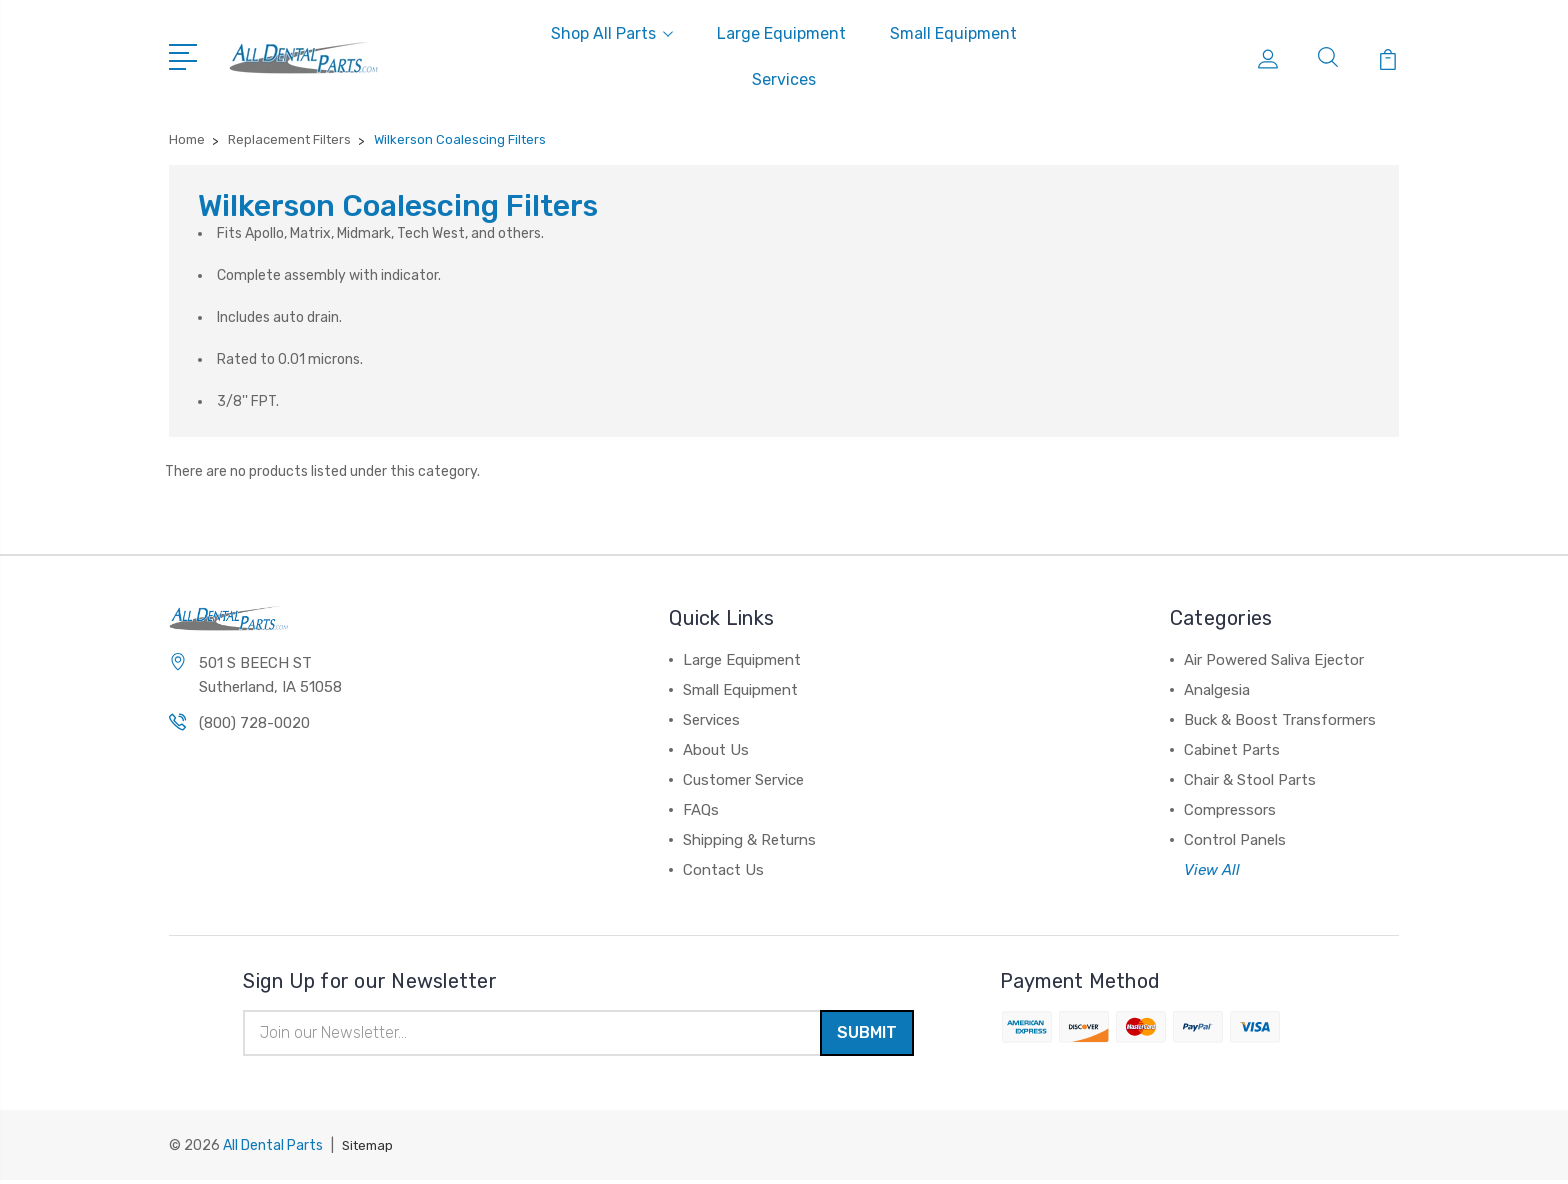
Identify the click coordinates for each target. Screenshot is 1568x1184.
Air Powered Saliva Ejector (1274, 660)
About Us (716, 750)
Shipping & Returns (749, 840)
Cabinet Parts (1232, 750)
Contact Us (723, 870)
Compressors (1230, 810)
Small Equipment (953, 33)
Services (784, 79)
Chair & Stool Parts (1250, 780)
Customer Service (743, 780)
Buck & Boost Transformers (1280, 720)
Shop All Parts (612, 33)
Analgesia (1217, 690)
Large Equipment (781, 33)
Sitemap (370, 1149)
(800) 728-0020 (254, 726)
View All (1212, 870)
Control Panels (1235, 840)
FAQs (701, 810)
